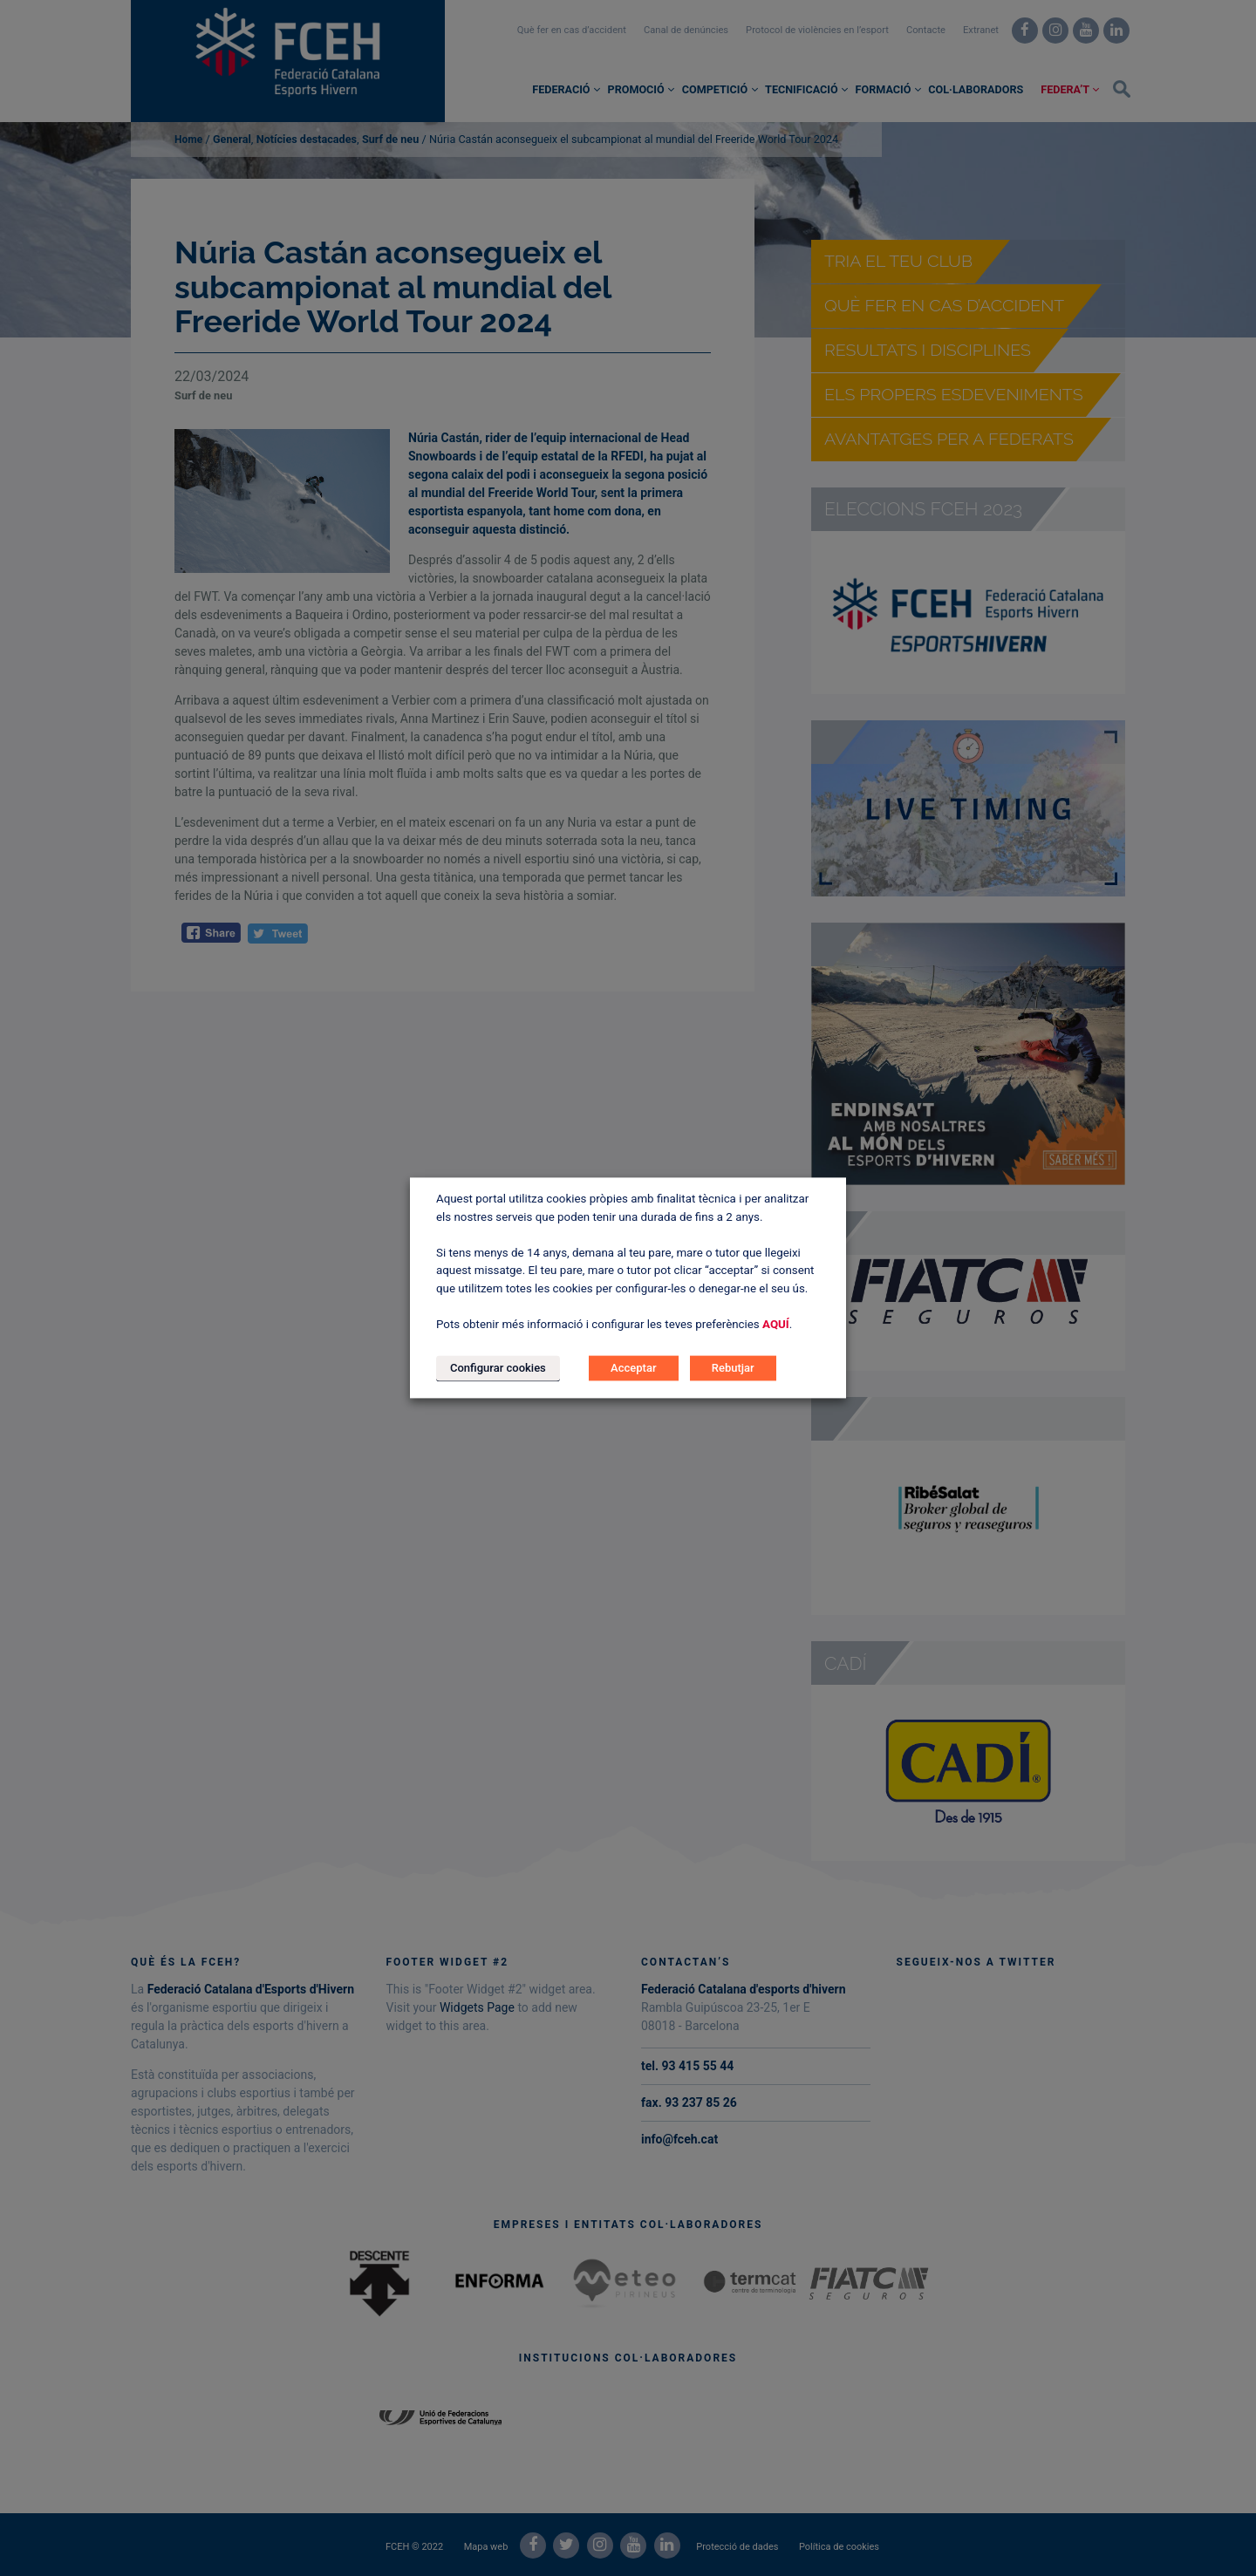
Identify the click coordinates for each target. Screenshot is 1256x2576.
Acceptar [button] (633, 1368)
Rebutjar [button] (733, 1368)
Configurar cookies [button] (498, 1368)
